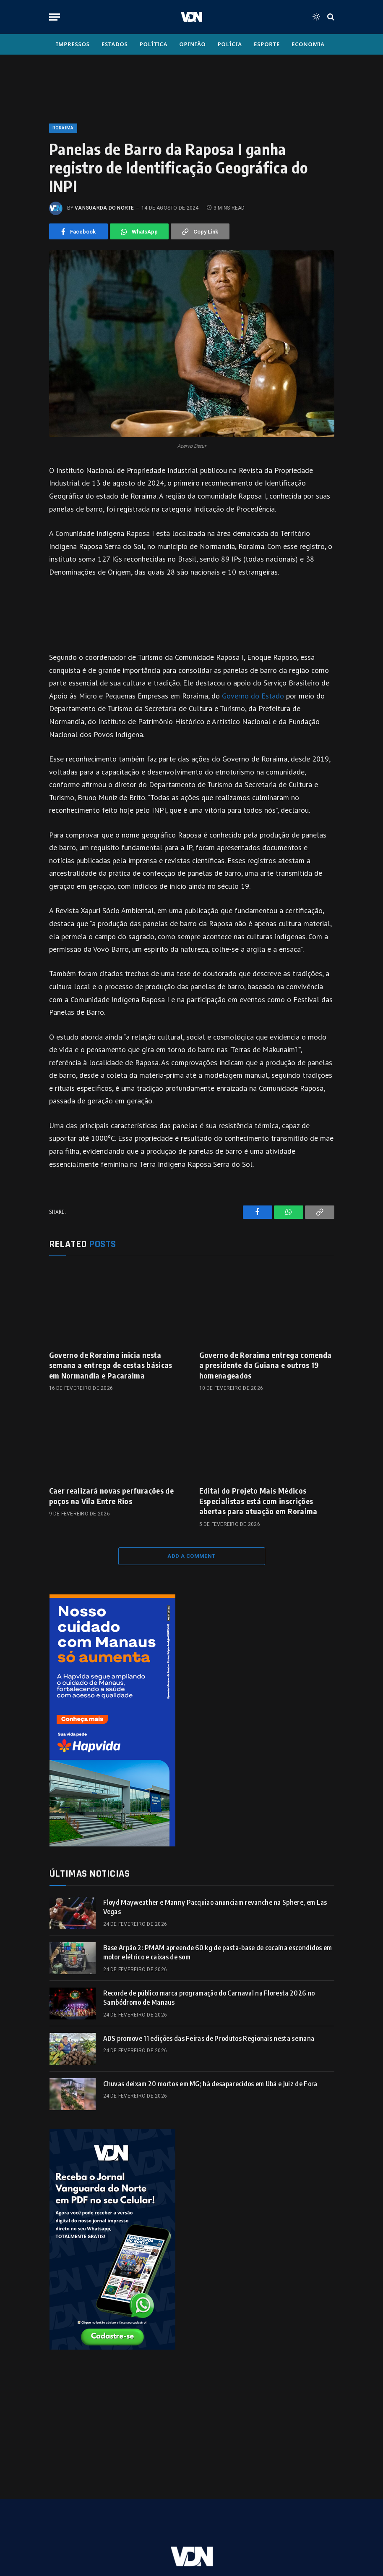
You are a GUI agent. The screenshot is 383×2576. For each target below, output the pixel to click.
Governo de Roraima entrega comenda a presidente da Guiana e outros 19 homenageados (265, 1365)
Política (154, 44)
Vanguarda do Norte (104, 208)
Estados (115, 44)
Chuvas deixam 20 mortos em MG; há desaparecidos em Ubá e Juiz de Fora (210, 2084)
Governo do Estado (253, 696)
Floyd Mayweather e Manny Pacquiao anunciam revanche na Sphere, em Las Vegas (215, 1907)
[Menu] (54, 17)
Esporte (267, 44)
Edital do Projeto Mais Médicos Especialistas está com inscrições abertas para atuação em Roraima (258, 1501)
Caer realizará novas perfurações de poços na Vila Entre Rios (111, 1495)
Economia (308, 44)
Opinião (192, 44)
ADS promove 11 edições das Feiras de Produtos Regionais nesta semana (209, 2038)
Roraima (63, 128)
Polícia (230, 44)
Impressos (73, 44)
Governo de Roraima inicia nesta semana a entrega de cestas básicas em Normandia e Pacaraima (110, 1365)
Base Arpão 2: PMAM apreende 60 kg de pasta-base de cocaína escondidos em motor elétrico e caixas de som (217, 1952)
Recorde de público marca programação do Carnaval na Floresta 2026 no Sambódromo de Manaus (209, 1998)
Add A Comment (191, 1556)
